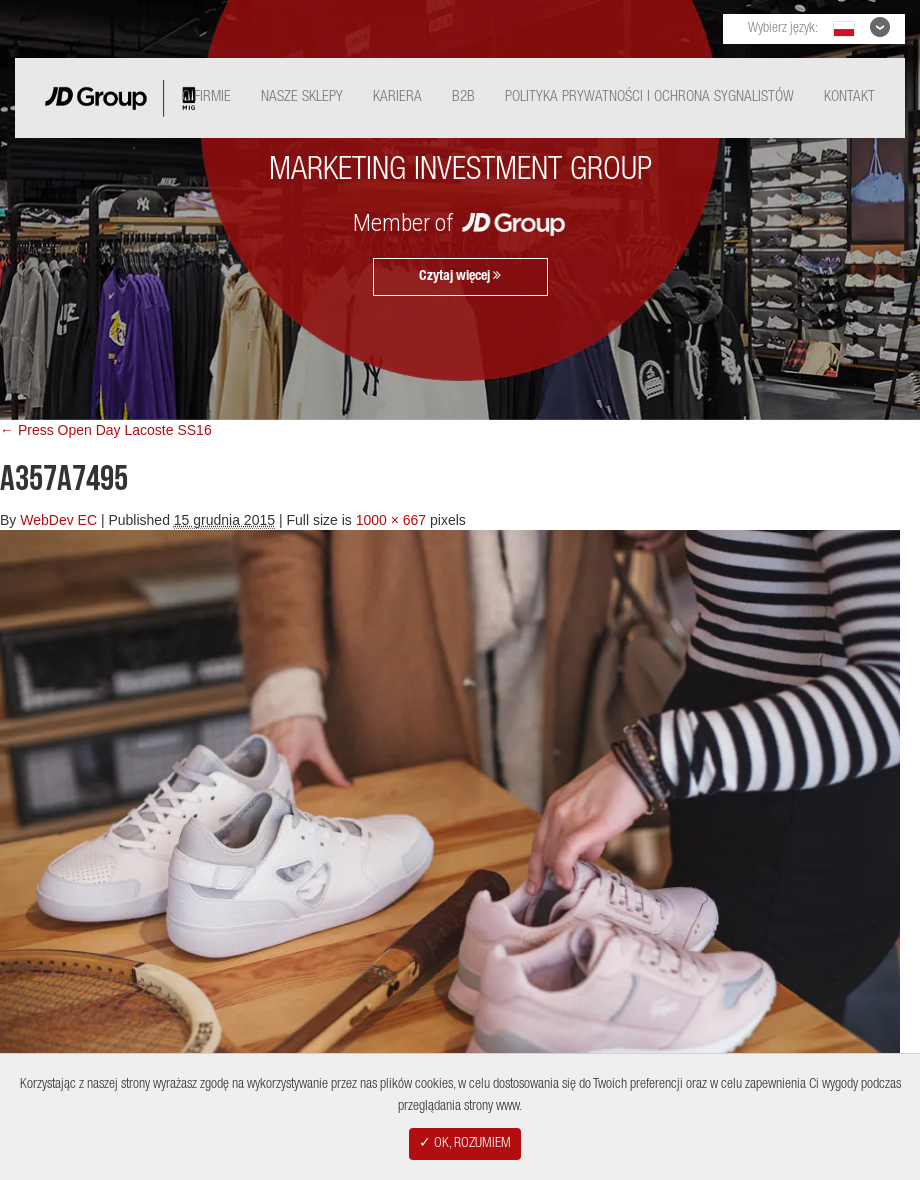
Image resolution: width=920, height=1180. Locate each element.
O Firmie (206, 97)
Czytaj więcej (460, 276)
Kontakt (849, 97)
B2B (463, 97)
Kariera (397, 97)
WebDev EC (58, 520)
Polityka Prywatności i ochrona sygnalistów (649, 97)
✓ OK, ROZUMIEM (465, 1144)
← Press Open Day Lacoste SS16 (106, 430)
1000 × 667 (391, 520)
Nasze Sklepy (302, 97)
